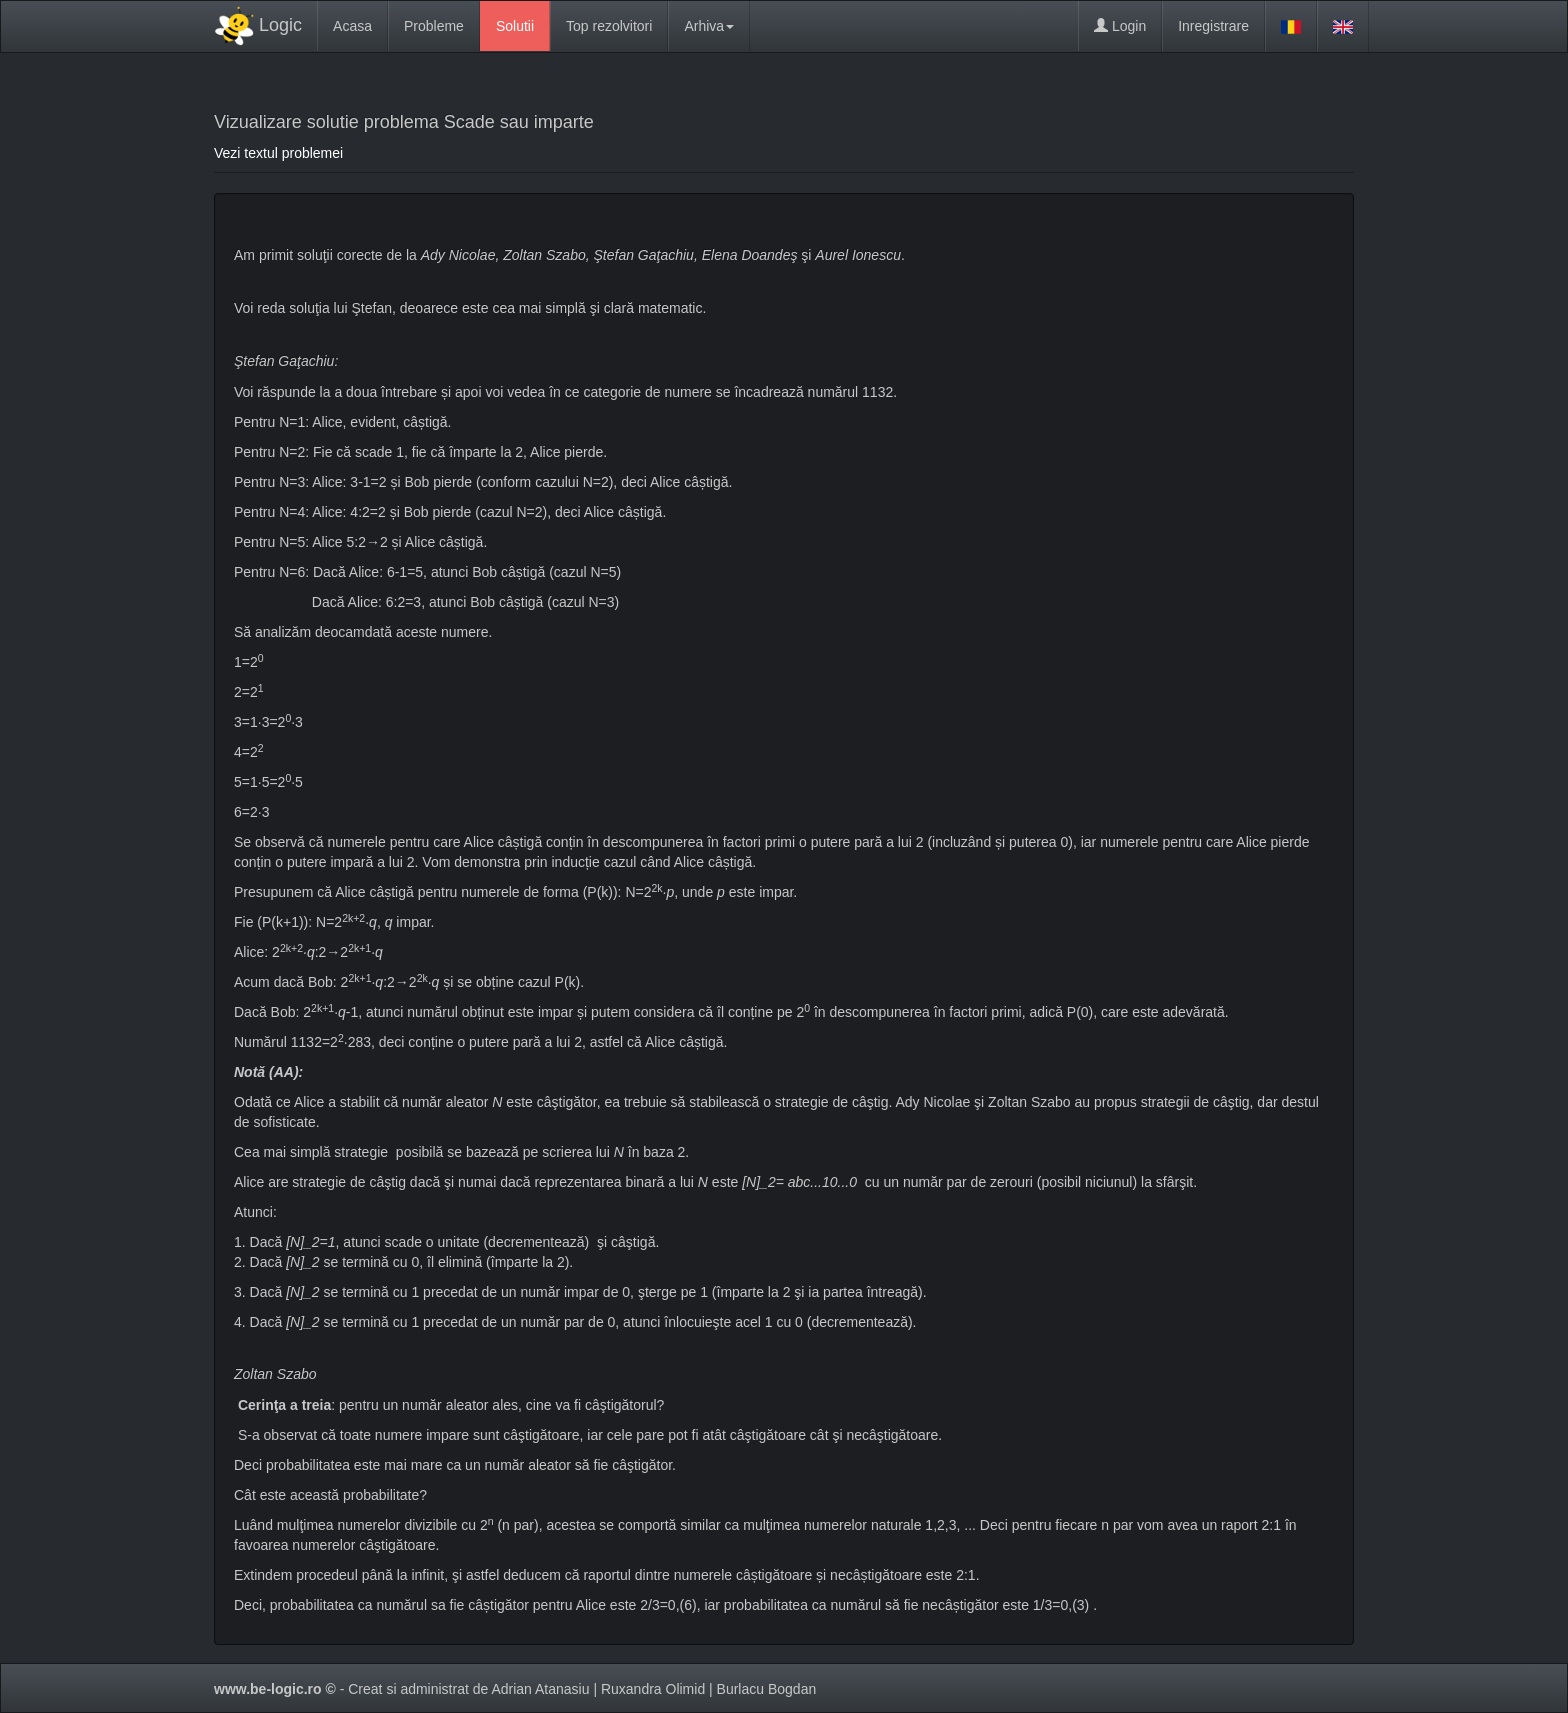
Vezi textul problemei (278, 153)
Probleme (434, 26)
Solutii (515, 26)
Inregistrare (1213, 26)
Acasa (352, 26)
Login (1120, 26)
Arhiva (709, 26)
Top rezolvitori (609, 26)
